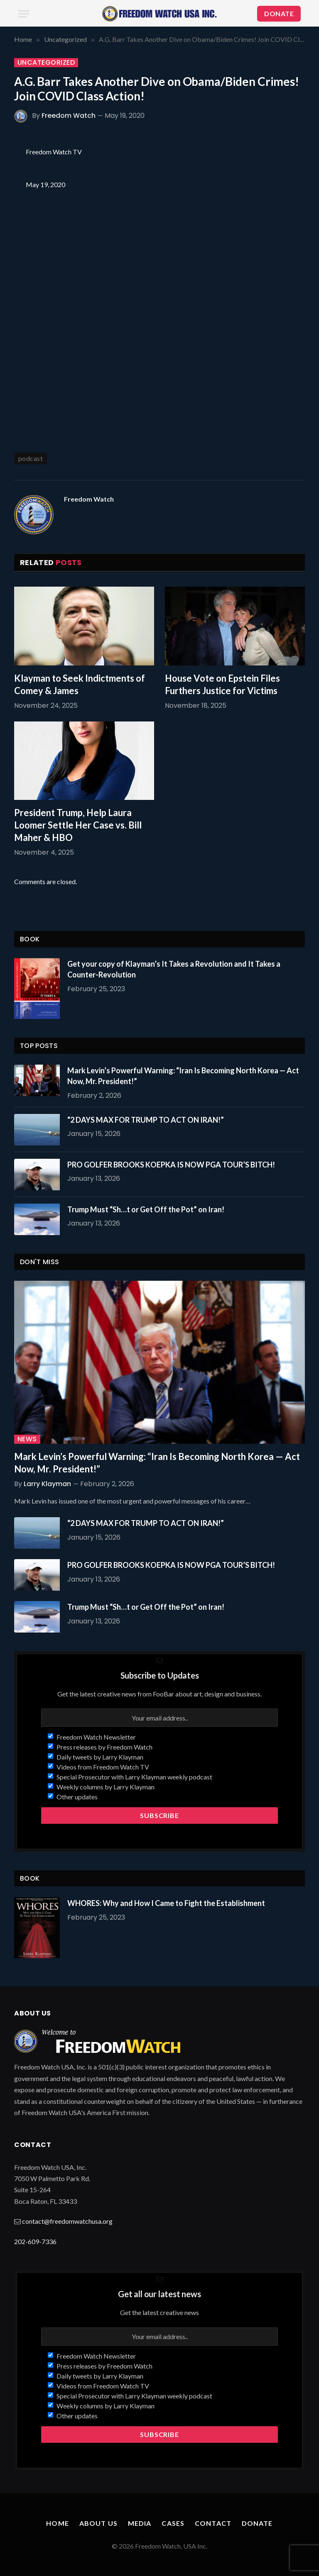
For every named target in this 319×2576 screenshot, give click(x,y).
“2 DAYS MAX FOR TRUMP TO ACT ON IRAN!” (145, 1119)
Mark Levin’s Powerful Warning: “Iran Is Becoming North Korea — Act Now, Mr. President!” (183, 1076)
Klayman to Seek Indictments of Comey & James (79, 684)
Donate (257, 2523)
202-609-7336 (35, 2241)
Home (57, 2523)
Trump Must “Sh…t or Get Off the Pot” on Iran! (145, 1209)
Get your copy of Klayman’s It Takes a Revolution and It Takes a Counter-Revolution (173, 969)
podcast (30, 458)
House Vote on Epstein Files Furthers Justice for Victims (222, 684)
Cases (173, 2523)
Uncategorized (46, 62)
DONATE (279, 13)
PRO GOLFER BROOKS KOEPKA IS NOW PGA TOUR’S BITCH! (171, 1164)
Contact (213, 2523)
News (27, 1439)
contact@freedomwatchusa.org (67, 2221)
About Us (98, 2523)
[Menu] (23, 14)
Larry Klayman (47, 1484)
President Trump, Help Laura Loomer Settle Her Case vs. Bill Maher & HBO (78, 825)
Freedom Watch (69, 115)
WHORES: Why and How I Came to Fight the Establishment (166, 1903)
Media (140, 2523)
